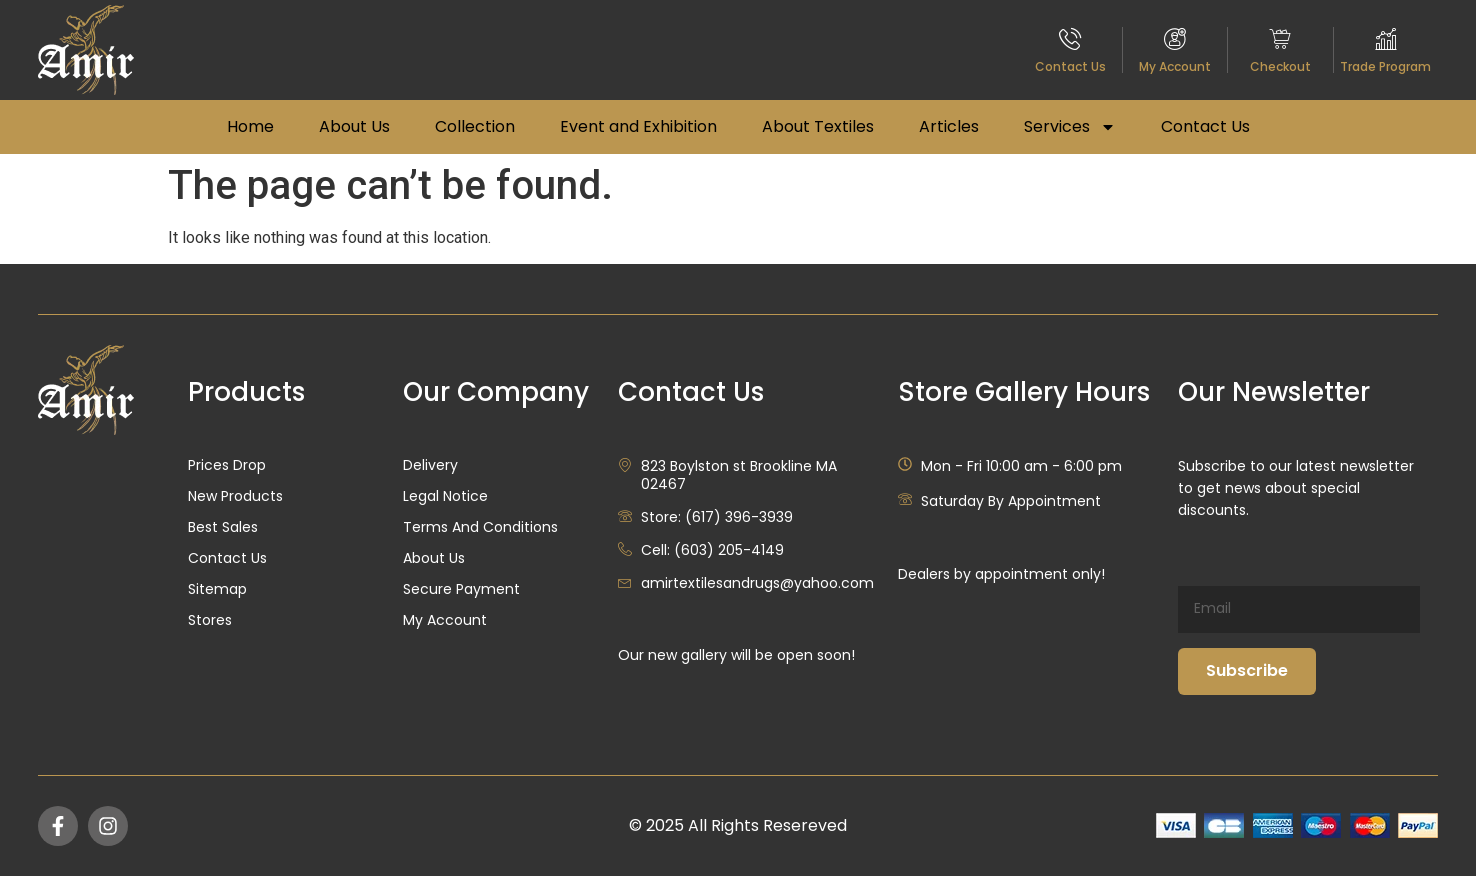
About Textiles (818, 126)
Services (1070, 127)
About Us (354, 126)
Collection (475, 126)
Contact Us (1070, 66)
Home (250, 126)
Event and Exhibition (638, 126)
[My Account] (1175, 38)
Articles (949, 126)
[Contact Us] (1070, 38)
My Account (1175, 66)
